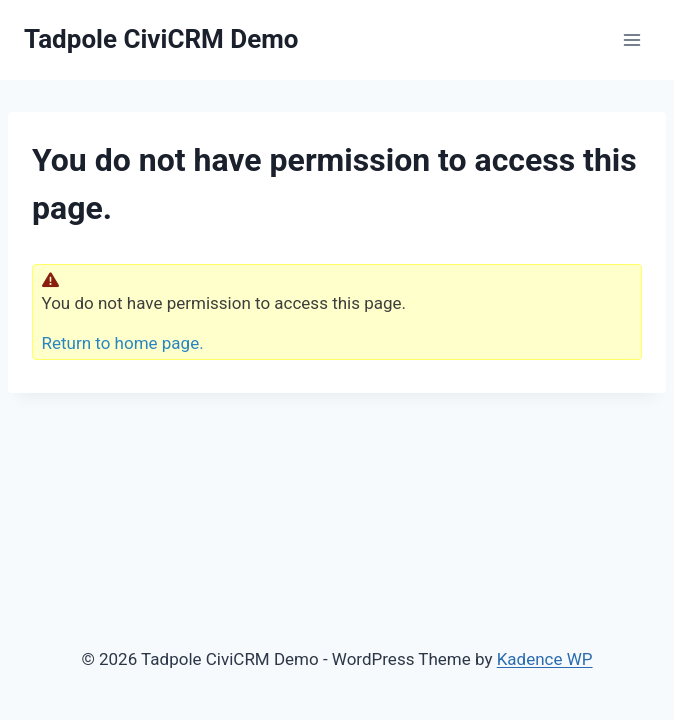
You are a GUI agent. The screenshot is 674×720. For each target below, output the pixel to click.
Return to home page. (123, 343)
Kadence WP (545, 659)
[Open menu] (631, 39)
